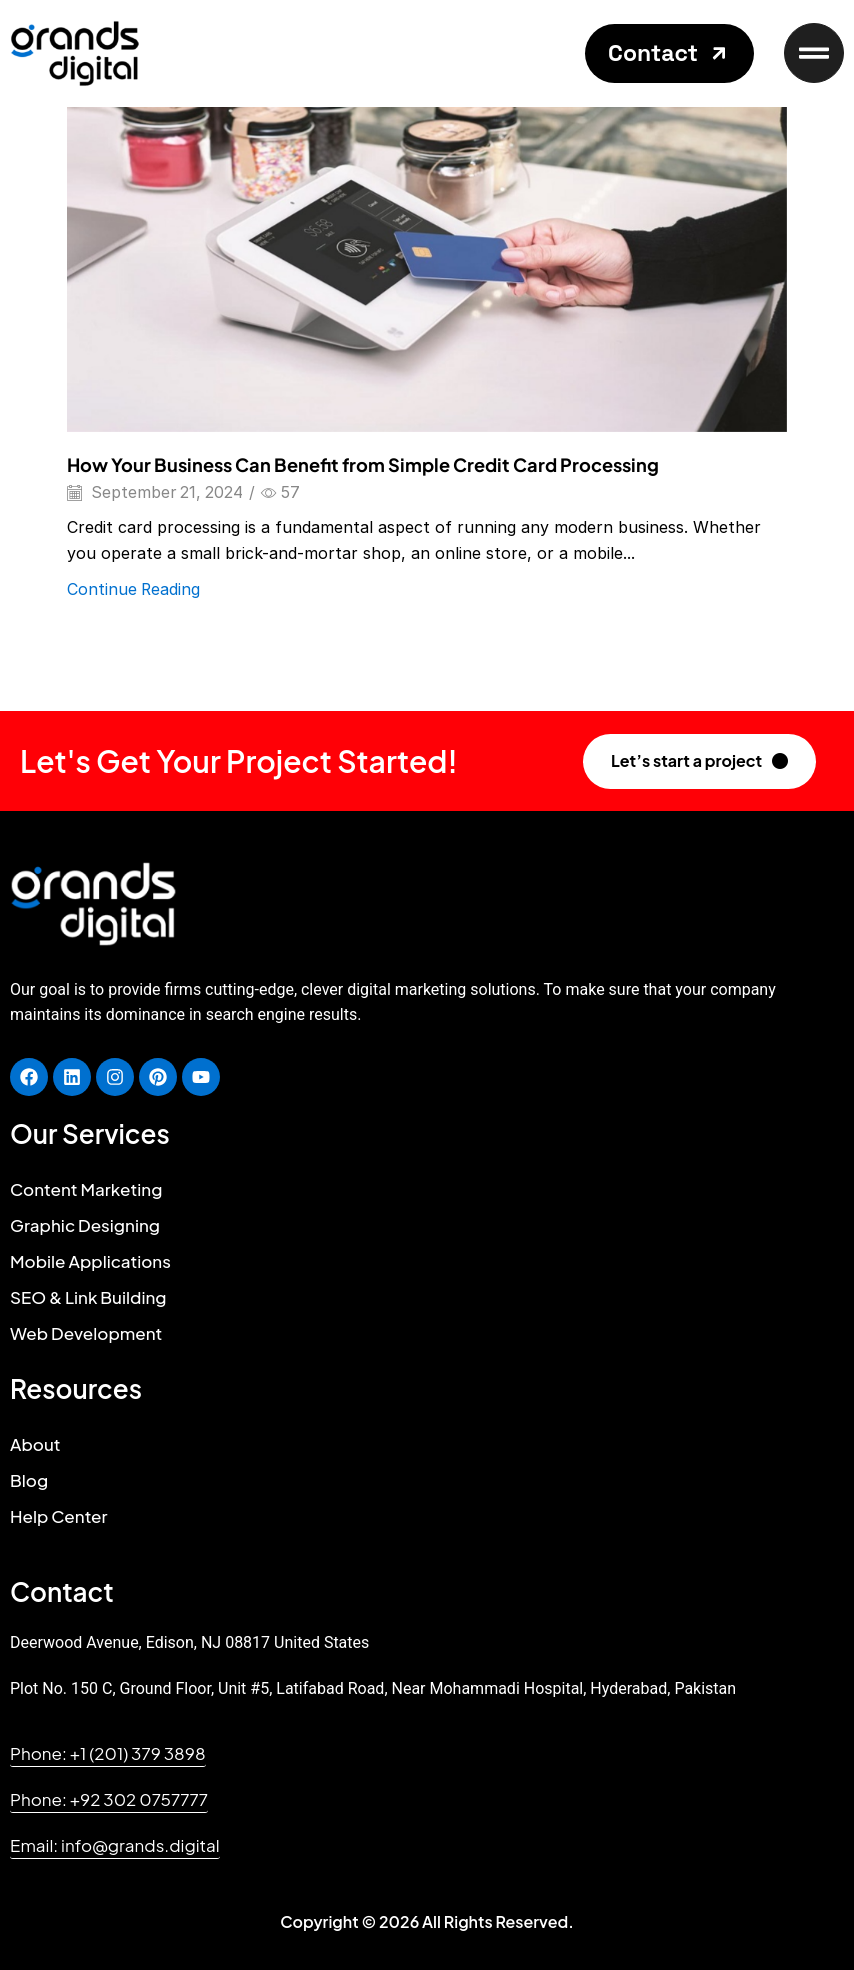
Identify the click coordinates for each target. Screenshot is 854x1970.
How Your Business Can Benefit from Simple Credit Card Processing (363, 464)
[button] (669, 53)
